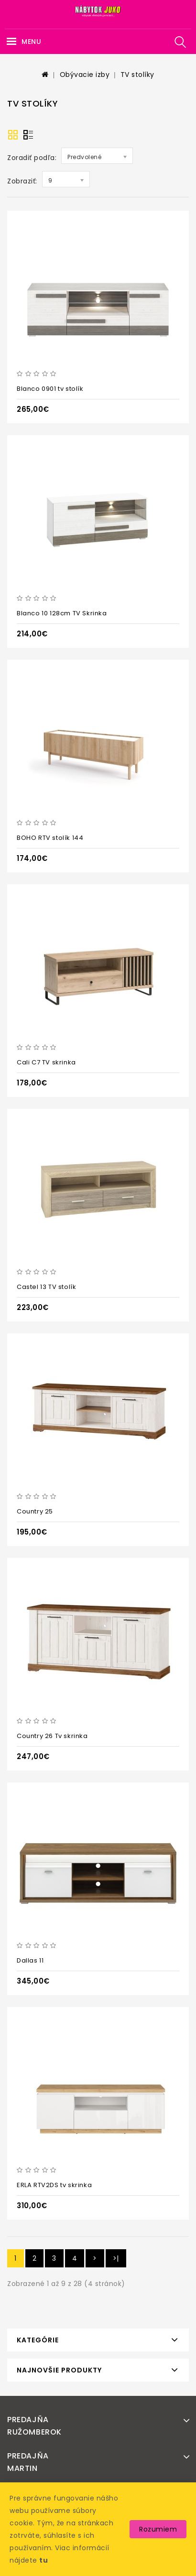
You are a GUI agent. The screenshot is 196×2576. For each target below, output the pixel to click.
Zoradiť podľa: (31, 157)
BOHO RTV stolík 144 (50, 837)
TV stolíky (137, 74)
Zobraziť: (22, 181)
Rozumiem (158, 2529)
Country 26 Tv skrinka (52, 1735)
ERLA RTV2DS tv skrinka (54, 2185)
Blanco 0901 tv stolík (50, 388)
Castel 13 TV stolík (46, 1286)
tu (43, 2560)
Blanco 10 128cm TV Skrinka (62, 613)
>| (116, 2258)
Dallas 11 (30, 1960)
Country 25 (35, 1511)
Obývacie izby (85, 74)
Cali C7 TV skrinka (46, 1062)
